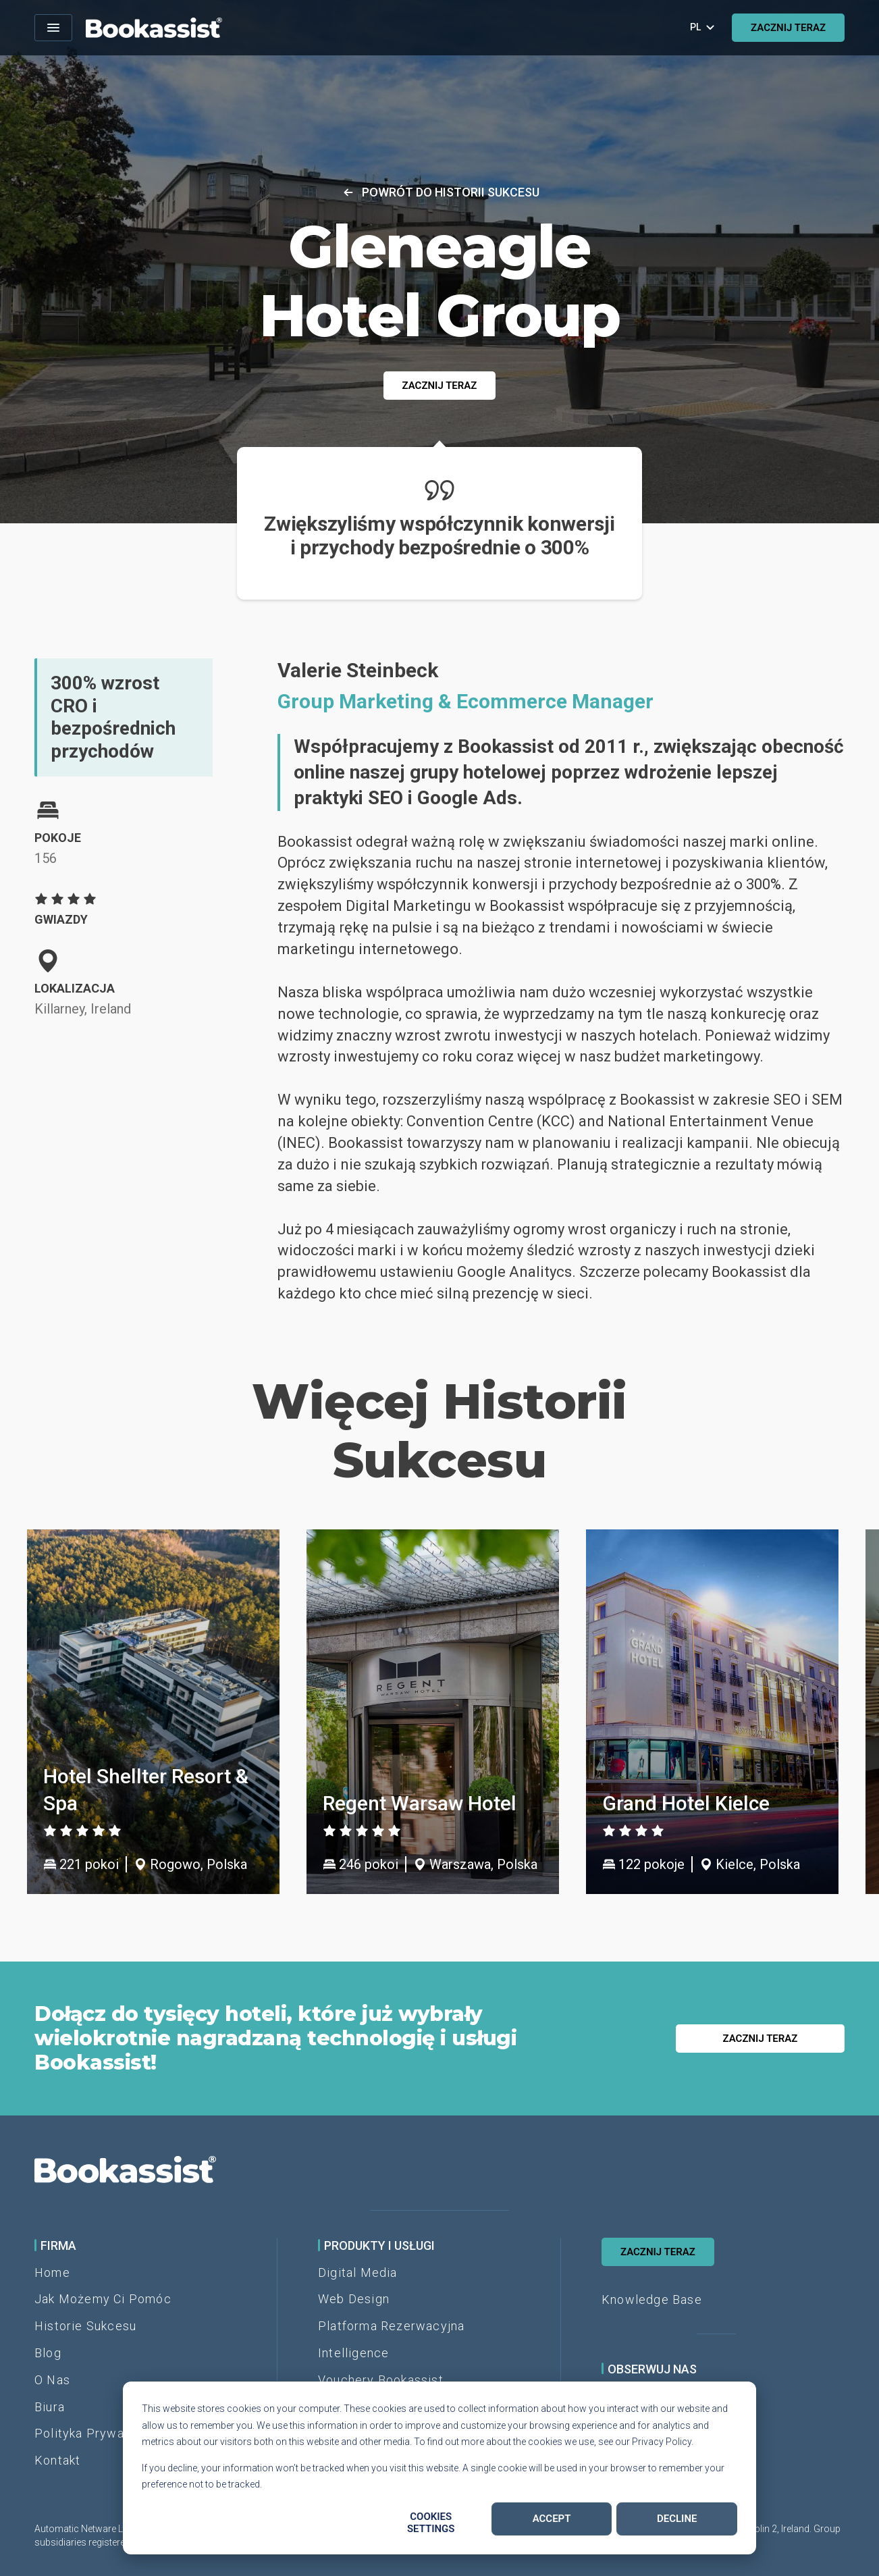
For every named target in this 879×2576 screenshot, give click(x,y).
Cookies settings (431, 2523)
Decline (677, 2519)
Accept (552, 2519)
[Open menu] (53, 27)
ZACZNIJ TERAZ (788, 28)
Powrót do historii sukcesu (439, 192)
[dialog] (439, 2468)
